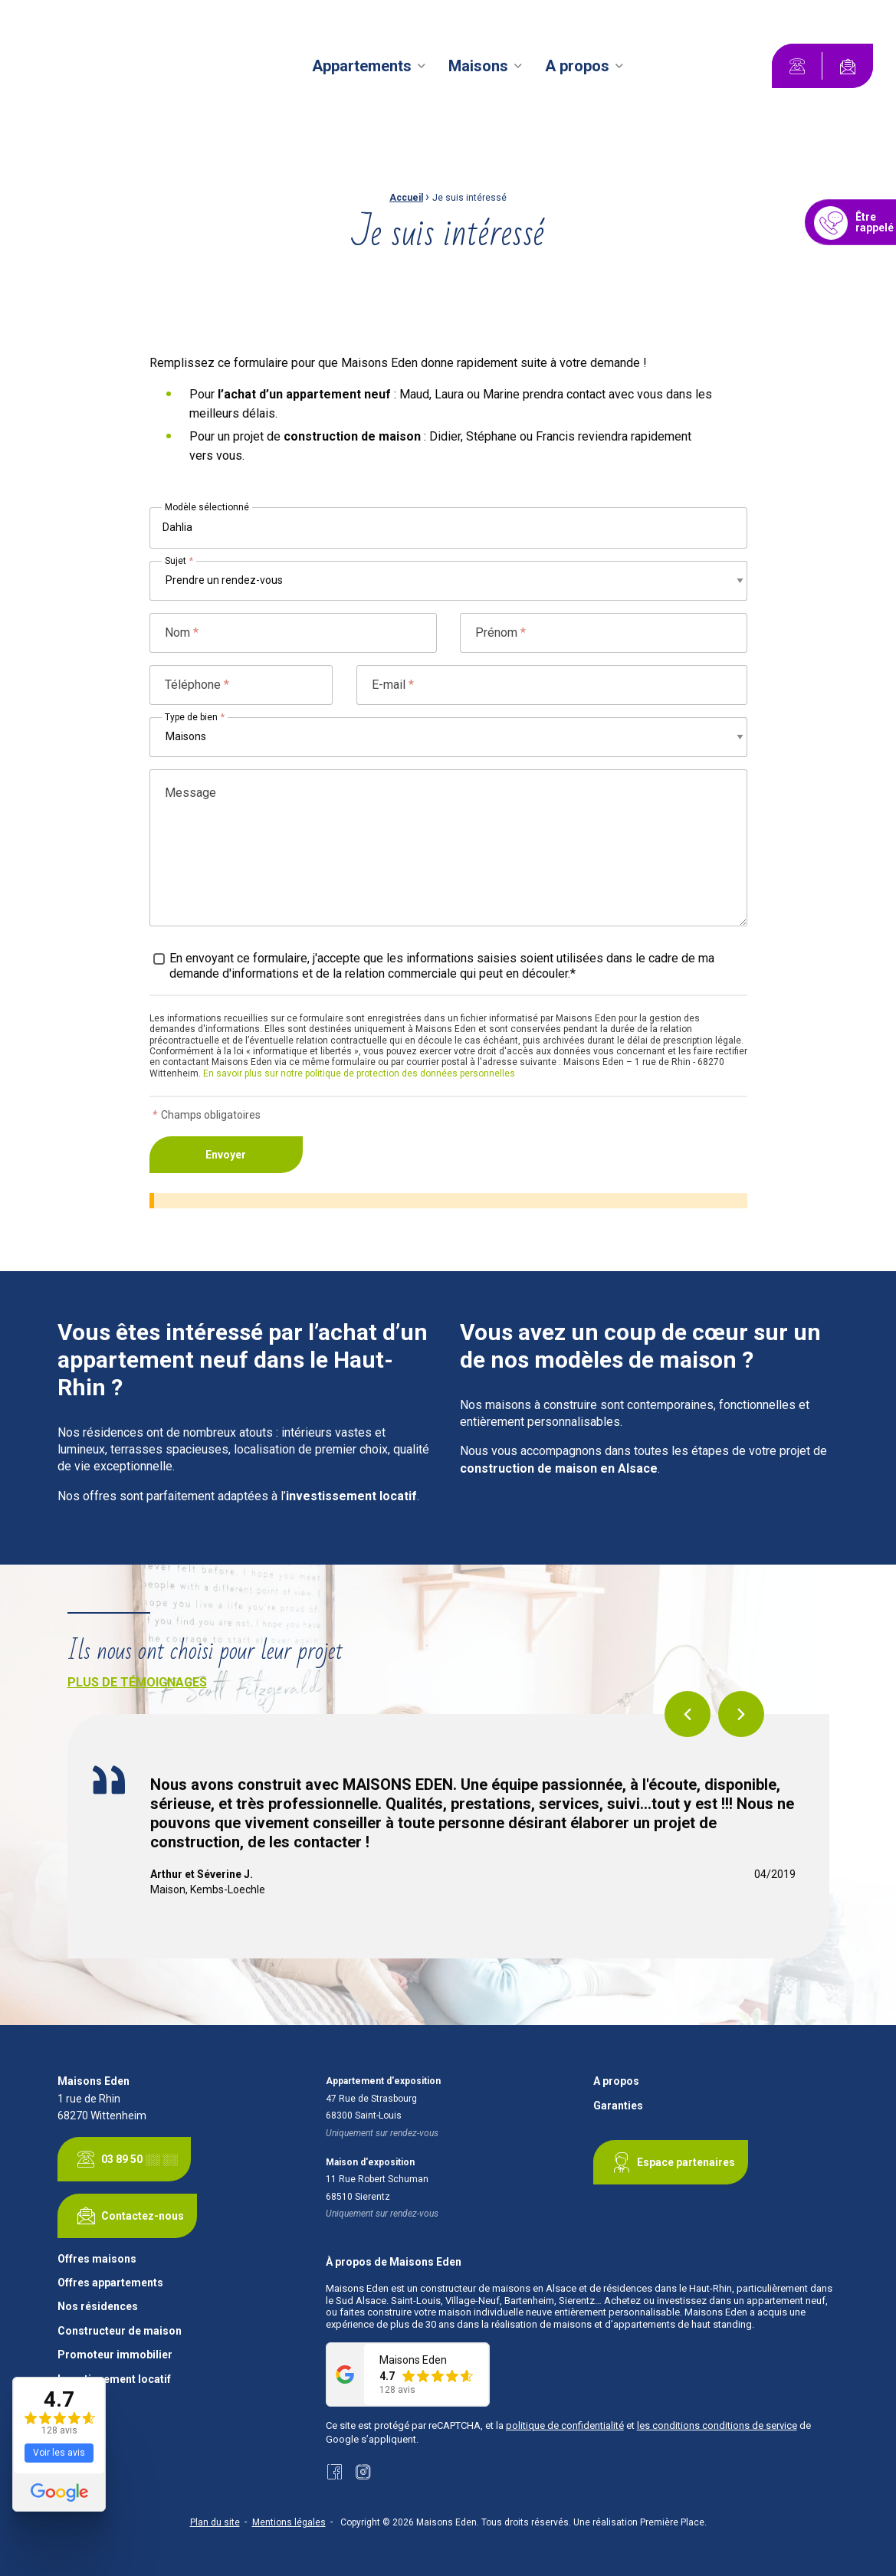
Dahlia (177, 527)
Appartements (362, 66)
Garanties (618, 2106)
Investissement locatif (114, 2379)
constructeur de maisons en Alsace (498, 2288)
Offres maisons (96, 2259)
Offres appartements (110, 2283)
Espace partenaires (670, 2162)
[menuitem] (371, 66)
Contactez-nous (127, 2216)
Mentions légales (289, 2522)
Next (741, 1714)
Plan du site (215, 2522)
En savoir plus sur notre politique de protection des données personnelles (359, 1073)
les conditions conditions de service (717, 2425)
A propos (577, 66)
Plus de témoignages (137, 1682)
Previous (688, 1714)
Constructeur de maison (119, 2331)
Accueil (406, 197)
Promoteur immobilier (114, 2355)
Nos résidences (97, 2306)
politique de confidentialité (565, 2425)
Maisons (478, 66)
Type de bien (195, 717)
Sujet (179, 560)
